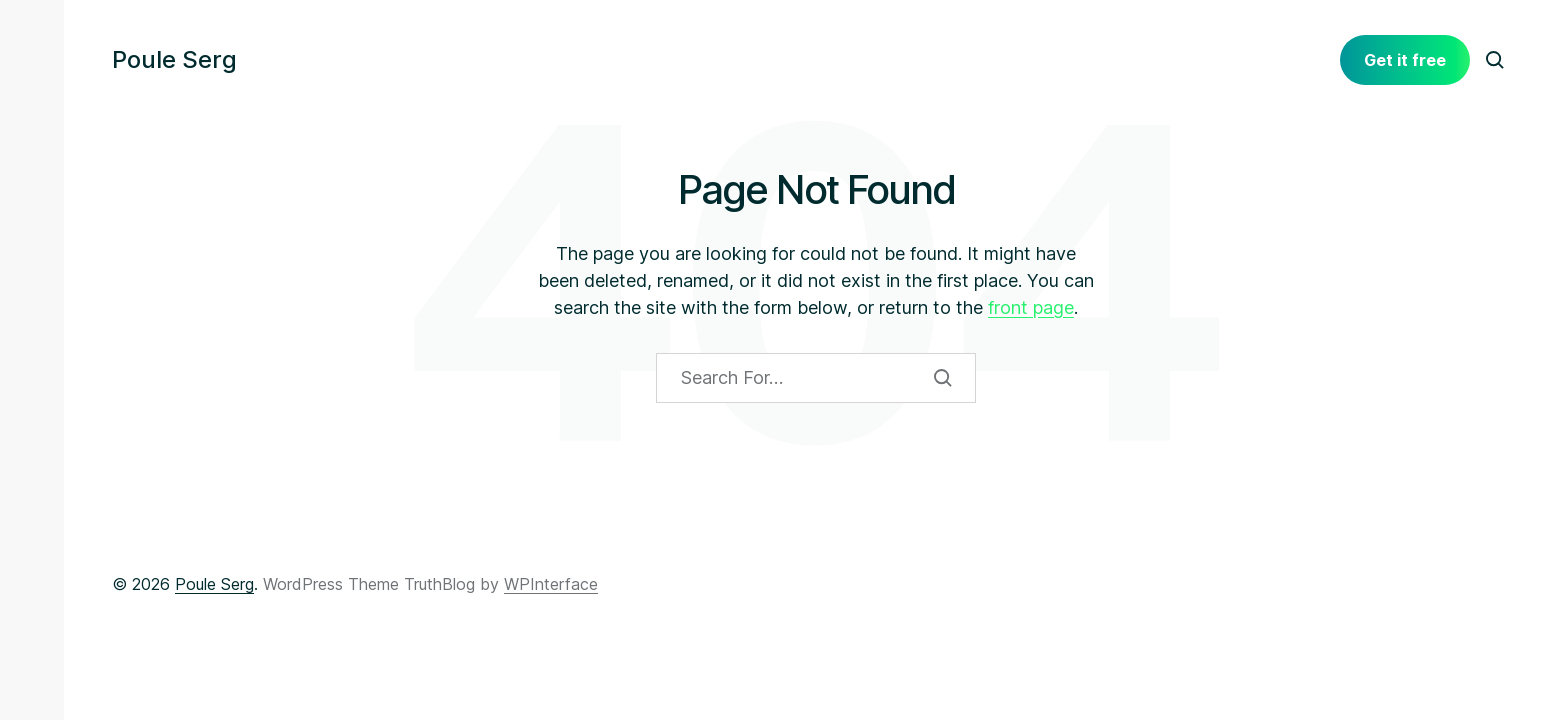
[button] (32, 60)
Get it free (1405, 60)
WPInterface (551, 584)
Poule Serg (174, 60)
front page (1031, 307)
